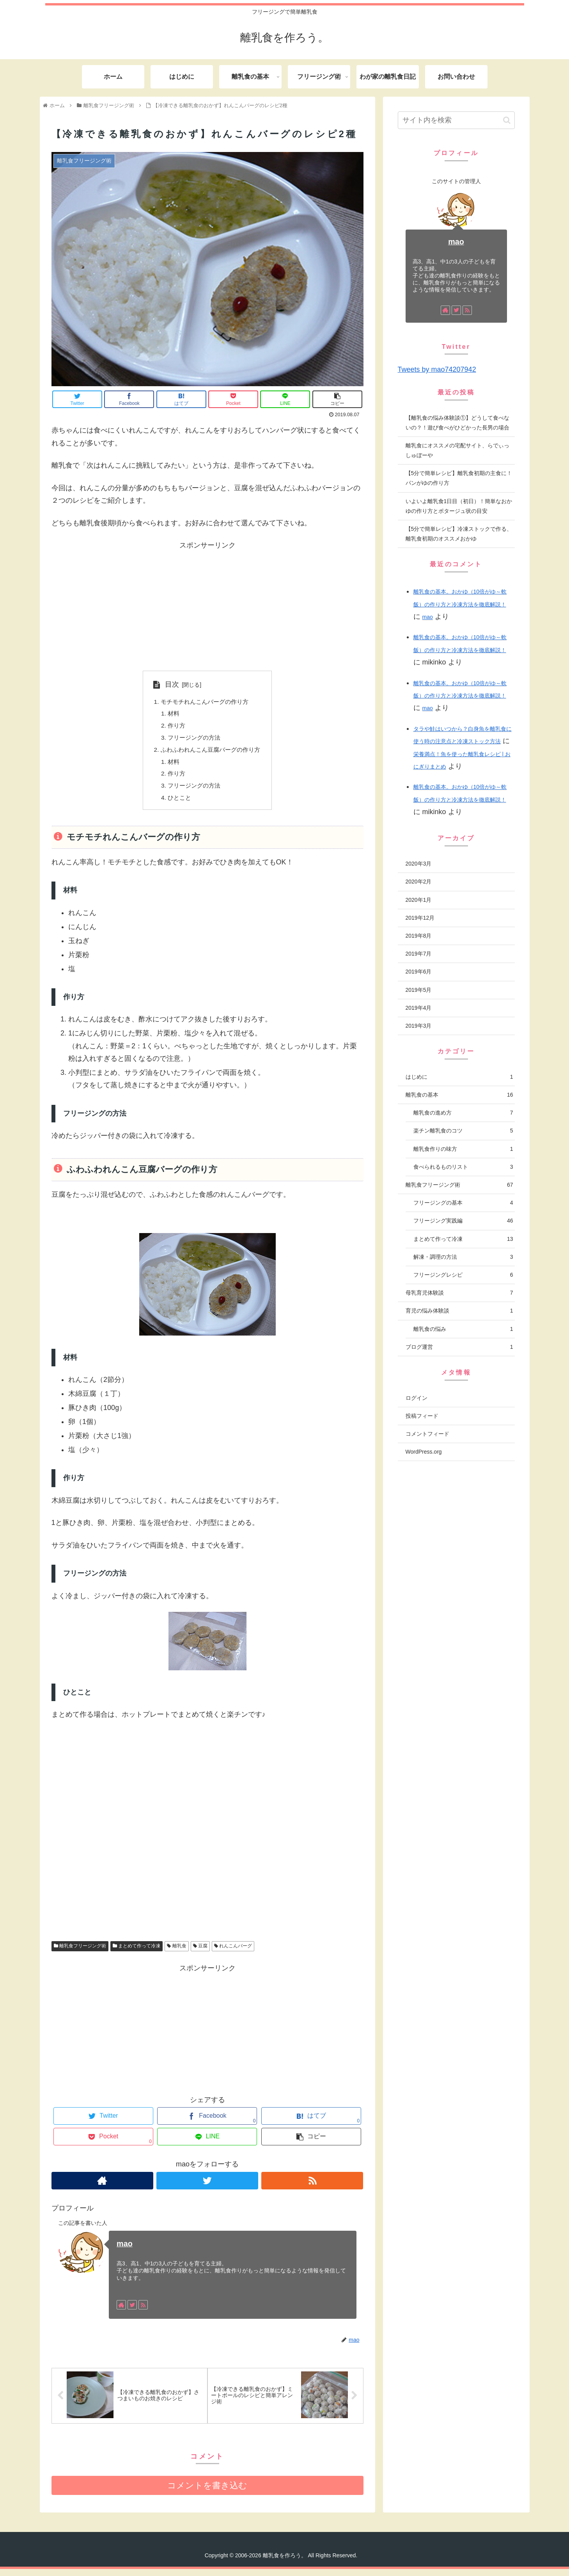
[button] (507, 120)
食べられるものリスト (463, 1167)
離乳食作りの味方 (463, 1149)
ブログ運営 (459, 1347)
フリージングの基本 (463, 1203)
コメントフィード (427, 1434)
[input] (456, 120)
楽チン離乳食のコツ (463, 1131)
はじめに (459, 1077)
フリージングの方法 (193, 739)
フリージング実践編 (463, 1221)
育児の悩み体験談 (459, 1311)
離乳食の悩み (463, 1329)
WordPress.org (424, 1452)
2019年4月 (419, 1008)
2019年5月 (419, 990)
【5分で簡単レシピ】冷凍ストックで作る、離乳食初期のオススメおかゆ (459, 534)
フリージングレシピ (463, 1275)
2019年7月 (419, 954)
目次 (168, 684)
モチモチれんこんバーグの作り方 (204, 701)
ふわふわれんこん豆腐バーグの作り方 (211, 752)
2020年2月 (419, 881)
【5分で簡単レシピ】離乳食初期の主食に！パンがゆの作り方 (459, 478)
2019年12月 (420, 918)
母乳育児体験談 (459, 1293)
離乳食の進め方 (463, 1113)
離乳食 (176, 1951)
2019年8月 (419, 936)
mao (125, 2249)
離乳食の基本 (459, 1095)
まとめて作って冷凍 (136, 1951)
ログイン (416, 1398)
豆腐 (200, 1951)
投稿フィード (422, 1416)
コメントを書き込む (207, 2492)
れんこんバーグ (233, 1951)
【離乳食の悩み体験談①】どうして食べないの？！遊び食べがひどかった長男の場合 (457, 423)
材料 (171, 714)
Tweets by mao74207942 (437, 369)
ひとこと (177, 802)
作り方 (174, 727)
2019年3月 (419, 1026)
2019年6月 (419, 971)
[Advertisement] (207, 606)
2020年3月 (419, 863)
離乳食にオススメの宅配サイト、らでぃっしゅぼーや (457, 450)
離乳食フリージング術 (80, 1951)
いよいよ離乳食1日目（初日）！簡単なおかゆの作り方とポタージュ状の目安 (459, 506)
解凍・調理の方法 (463, 1257)
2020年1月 (419, 900)
